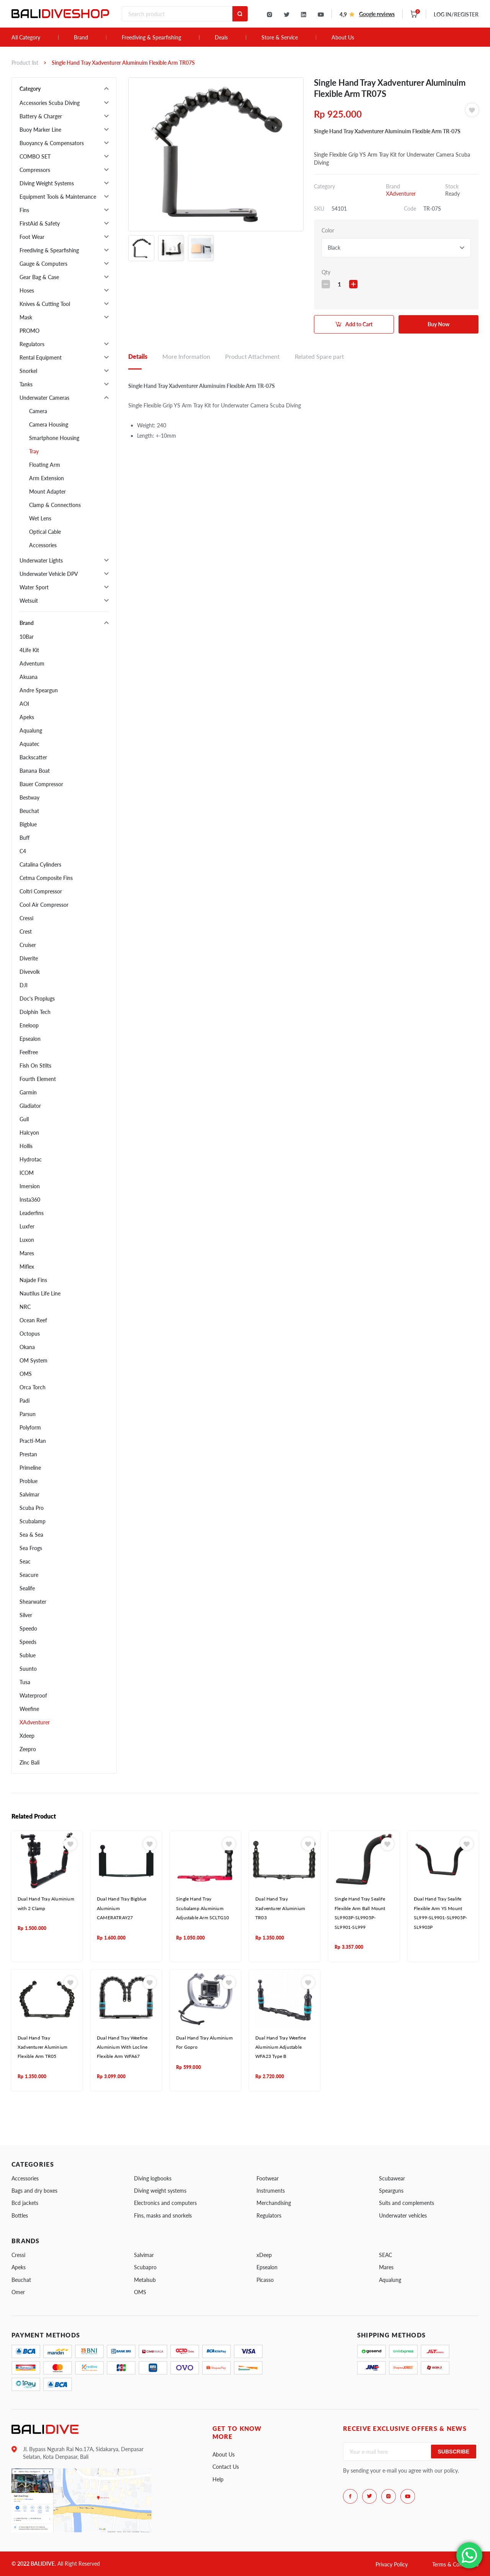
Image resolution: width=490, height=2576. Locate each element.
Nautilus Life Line (40, 1293)
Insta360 (30, 1199)
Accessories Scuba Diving (50, 103)
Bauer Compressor (41, 784)
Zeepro (28, 1749)
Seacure (29, 1575)
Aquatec (29, 744)
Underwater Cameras (44, 397)
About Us (343, 37)
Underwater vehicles (403, 2215)
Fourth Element (38, 1079)
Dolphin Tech (35, 1012)
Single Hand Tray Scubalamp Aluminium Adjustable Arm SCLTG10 (202, 1908)
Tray (34, 451)
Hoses (27, 290)
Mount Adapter (47, 491)
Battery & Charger (41, 116)
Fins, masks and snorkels (163, 2215)
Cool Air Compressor (44, 904)
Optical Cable (45, 531)
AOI (24, 703)
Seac (25, 1561)
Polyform (30, 1427)
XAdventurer (35, 1722)
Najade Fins (33, 1280)
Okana (27, 1347)
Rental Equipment (41, 357)
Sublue (28, 1655)
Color (328, 230)
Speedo (28, 1628)
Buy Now (438, 324)
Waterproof (33, 1695)
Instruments (270, 2190)
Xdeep (27, 1735)
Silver (26, 1615)
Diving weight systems (160, 2190)
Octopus (30, 1333)
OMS (26, 1374)
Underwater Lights (41, 560)
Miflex (27, 1266)
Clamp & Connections (55, 505)
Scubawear (392, 2178)
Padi (24, 1400)
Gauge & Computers (43, 263)
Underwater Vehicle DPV (49, 574)
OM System (33, 1360)
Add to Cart (358, 324)
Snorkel (28, 371)
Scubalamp (33, 1521)
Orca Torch (33, 1387)
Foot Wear (32, 237)
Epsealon (30, 1038)
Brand (81, 37)
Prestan (28, 1454)
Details (137, 356)
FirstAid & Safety (40, 223)
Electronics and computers (165, 2203)
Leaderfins (32, 1213)
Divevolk (30, 971)
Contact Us (225, 2466)
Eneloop (29, 1025)
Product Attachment (252, 356)
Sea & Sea (31, 1534)
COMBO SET (35, 156)
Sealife (27, 1588)
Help (218, 2479)
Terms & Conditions (455, 2564)
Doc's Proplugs (37, 998)
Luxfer (27, 1226)
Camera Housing (48, 424)
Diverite (29, 958)
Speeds (28, 1642)
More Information (186, 356)
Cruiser (28, 945)
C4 (23, 851)
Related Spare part (319, 356)
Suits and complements (406, 2203)
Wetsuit (29, 600)
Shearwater (33, 1601)
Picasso (265, 2280)
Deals (221, 37)
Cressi (26, 918)
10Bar (27, 636)
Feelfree (29, 1052)
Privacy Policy (392, 2564)
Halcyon (29, 1132)
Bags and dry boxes (34, 2190)
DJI (24, 985)
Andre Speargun (39, 690)
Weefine (29, 1709)
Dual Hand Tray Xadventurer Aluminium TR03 (280, 1908)
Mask (26, 317)
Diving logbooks (153, 2178)
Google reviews (377, 14)
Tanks (26, 384)
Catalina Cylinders (40, 864)
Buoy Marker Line (40, 129)
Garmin (28, 1092)
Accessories (43, 545)
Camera (38, 411)
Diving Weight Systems (47, 183)
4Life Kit (29, 650)
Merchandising (273, 2203)
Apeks (27, 717)
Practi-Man (33, 1441)
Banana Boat (35, 770)
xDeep (264, 2255)
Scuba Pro (32, 1508)
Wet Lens (40, 518)
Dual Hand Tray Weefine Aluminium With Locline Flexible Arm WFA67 (122, 2047)
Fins (24, 210)
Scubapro (145, 2267)
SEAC (385, 2255)
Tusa (25, 1682)
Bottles (19, 2215)
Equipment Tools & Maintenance (58, 196)
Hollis (26, 1146)
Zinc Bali (29, 1762)
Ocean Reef (33, 1320)
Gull (24, 1119)
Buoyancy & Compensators (52, 143)
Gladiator (30, 1105)
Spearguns (391, 2190)
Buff (24, 837)
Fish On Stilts (35, 1065)
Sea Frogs (31, 1548)
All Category (25, 37)
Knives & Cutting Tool (45, 304)
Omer (18, 2292)
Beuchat (29, 811)
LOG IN (456, 14)
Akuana (29, 677)
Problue (29, 1481)
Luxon (27, 1239)
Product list (24, 62)
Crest (26, 931)
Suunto (28, 1668)
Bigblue (28, 824)
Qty (326, 272)
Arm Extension (46, 478)
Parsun (28, 1414)
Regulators (32, 344)
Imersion (30, 1186)
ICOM (27, 1172)
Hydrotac (31, 1159)
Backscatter (33, 757)
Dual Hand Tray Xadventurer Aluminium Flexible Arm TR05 (42, 2047)
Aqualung (31, 730)
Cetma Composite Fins (46, 878)
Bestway (29, 797)
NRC (25, 1307)
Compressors (35, 170)
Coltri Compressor (41, 891)
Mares (27, 1253)
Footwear (267, 2178)
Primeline (30, 1467)
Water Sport (34, 587)
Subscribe (453, 2451)
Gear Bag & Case (39, 277)
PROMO (29, 330)
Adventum (32, 663)
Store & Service (279, 37)
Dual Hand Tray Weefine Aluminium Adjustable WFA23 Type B (280, 2047)
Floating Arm (44, 464)
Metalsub (145, 2280)
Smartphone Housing (54, 438)
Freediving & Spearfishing (151, 37)
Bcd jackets (24, 2203)
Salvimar (29, 1494)
